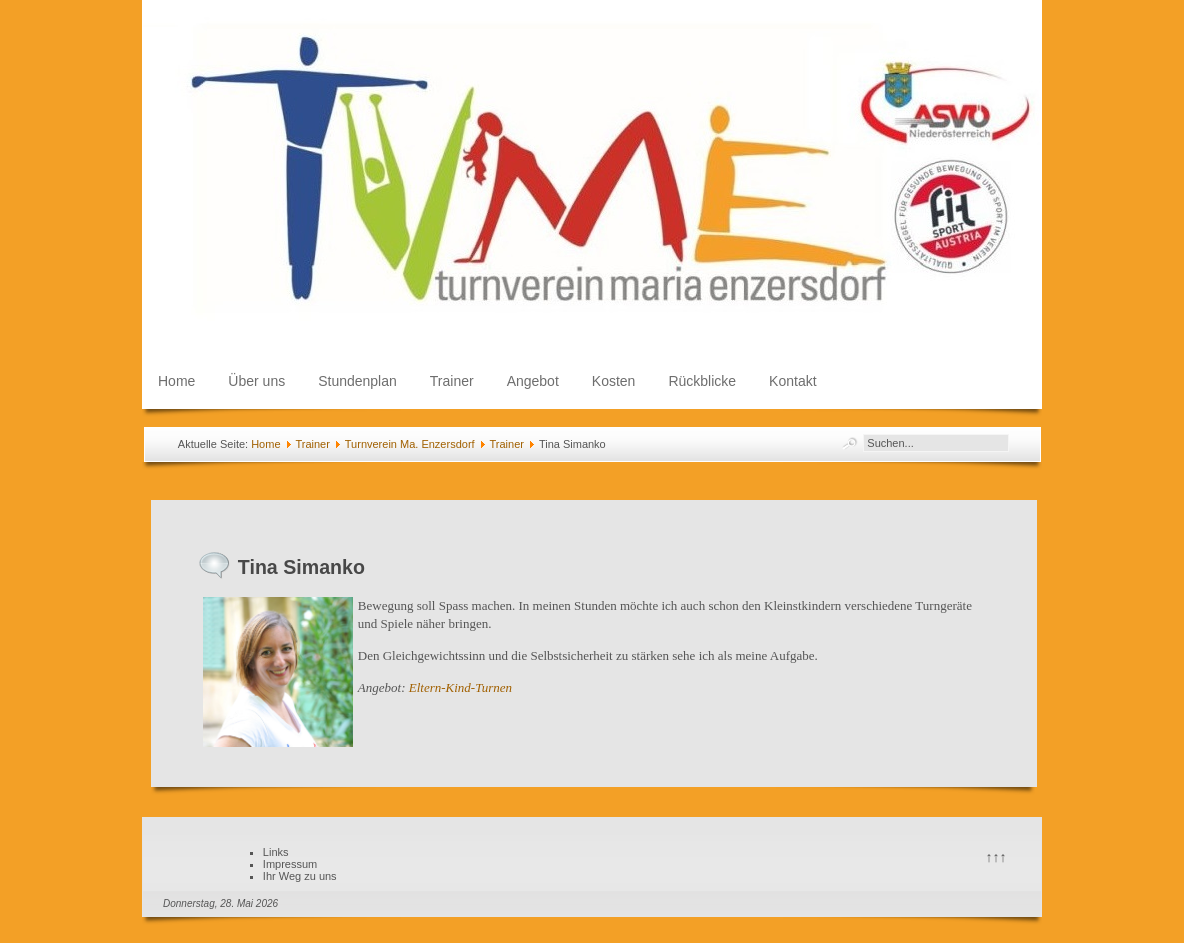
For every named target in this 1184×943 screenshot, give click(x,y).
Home (176, 381)
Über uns (256, 381)
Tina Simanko (301, 567)
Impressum (290, 864)
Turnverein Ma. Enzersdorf (410, 444)
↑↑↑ (996, 857)
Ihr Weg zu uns (300, 876)
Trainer (452, 381)
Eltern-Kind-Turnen (460, 687)
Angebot (533, 381)
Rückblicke (702, 381)
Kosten (614, 381)
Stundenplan (357, 381)
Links (276, 852)
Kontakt (792, 381)
